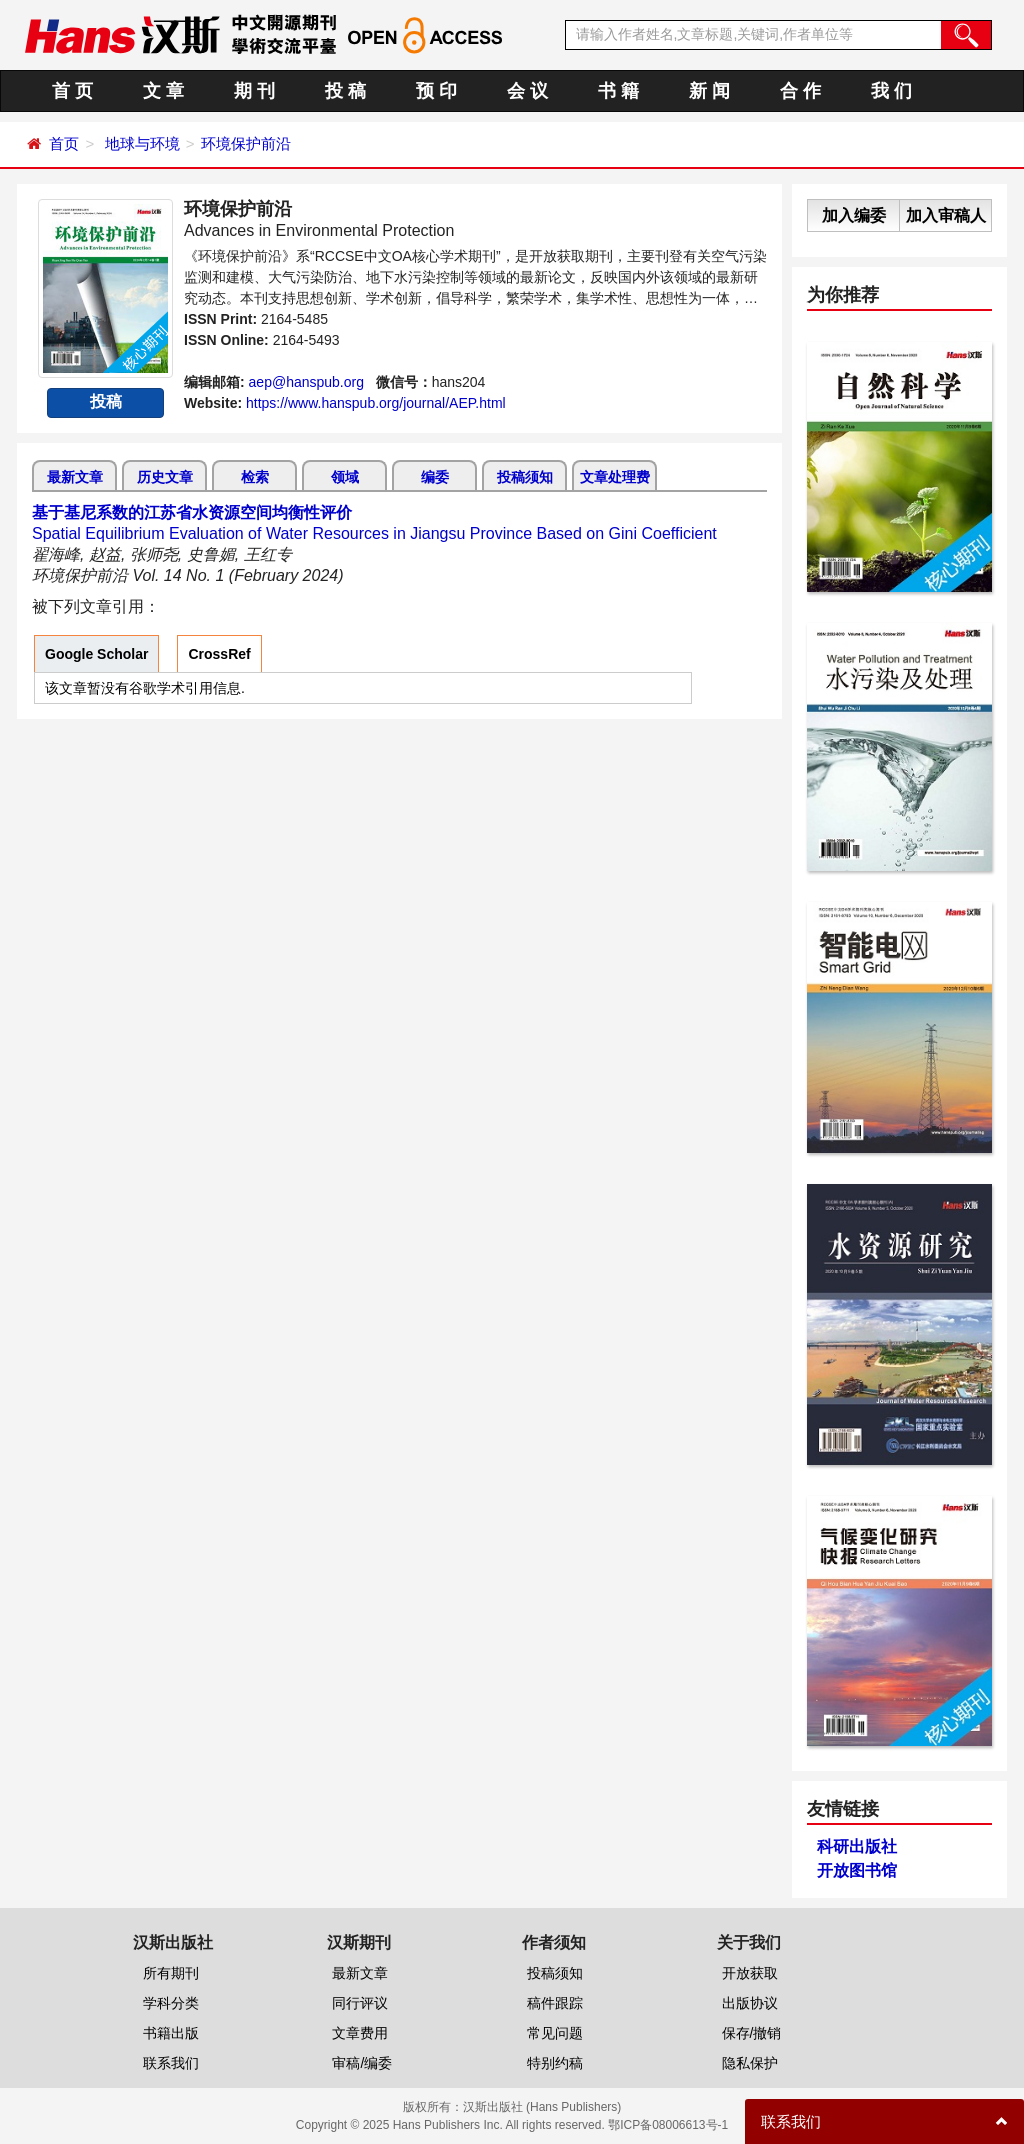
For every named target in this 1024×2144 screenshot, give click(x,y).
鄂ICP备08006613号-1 (668, 2125)
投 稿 (345, 91)
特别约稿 (555, 2063)
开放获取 (750, 1973)
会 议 (527, 91)
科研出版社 (857, 1846)
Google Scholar (96, 654)
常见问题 (555, 2033)
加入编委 (854, 215)
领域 (345, 477)
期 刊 (254, 91)
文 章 (163, 91)
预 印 (436, 91)
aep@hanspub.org (306, 382)
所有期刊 (171, 1973)
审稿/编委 (362, 2063)
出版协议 (750, 2003)
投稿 (106, 401)
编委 (435, 477)
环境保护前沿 (246, 143)
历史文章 (165, 477)
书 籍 (618, 91)
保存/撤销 (752, 2033)
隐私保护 (750, 2063)
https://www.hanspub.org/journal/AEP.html (376, 403)
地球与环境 (142, 143)
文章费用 (360, 2033)
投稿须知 (525, 477)
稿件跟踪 (555, 2003)
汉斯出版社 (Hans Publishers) (542, 2107)
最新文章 (75, 477)
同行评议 (360, 2003)
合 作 (800, 91)
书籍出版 (171, 2033)
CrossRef (219, 654)
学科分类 (171, 2003)
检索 (255, 477)
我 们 (891, 91)
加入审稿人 (946, 215)
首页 (64, 143)
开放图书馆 (857, 1870)
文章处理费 (615, 477)
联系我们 (171, 2063)
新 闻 (709, 91)
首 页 (72, 91)
